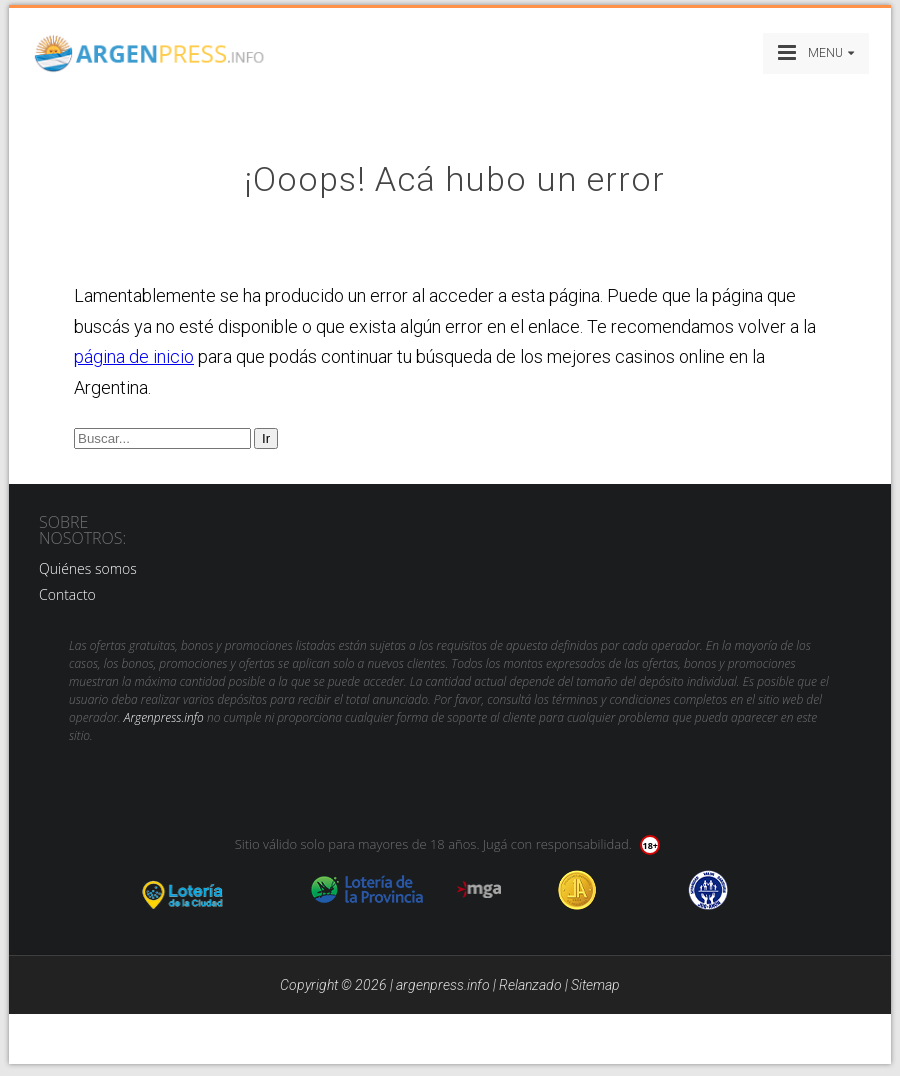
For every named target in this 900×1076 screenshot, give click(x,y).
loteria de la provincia (367, 890)
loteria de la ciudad (207, 890)
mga (479, 890)
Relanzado (530, 985)
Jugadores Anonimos (577, 890)
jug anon (708, 890)
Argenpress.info (164, 717)
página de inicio (134, 356)
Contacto (67, 594)
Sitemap (595, 985)
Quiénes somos (88, 568)
